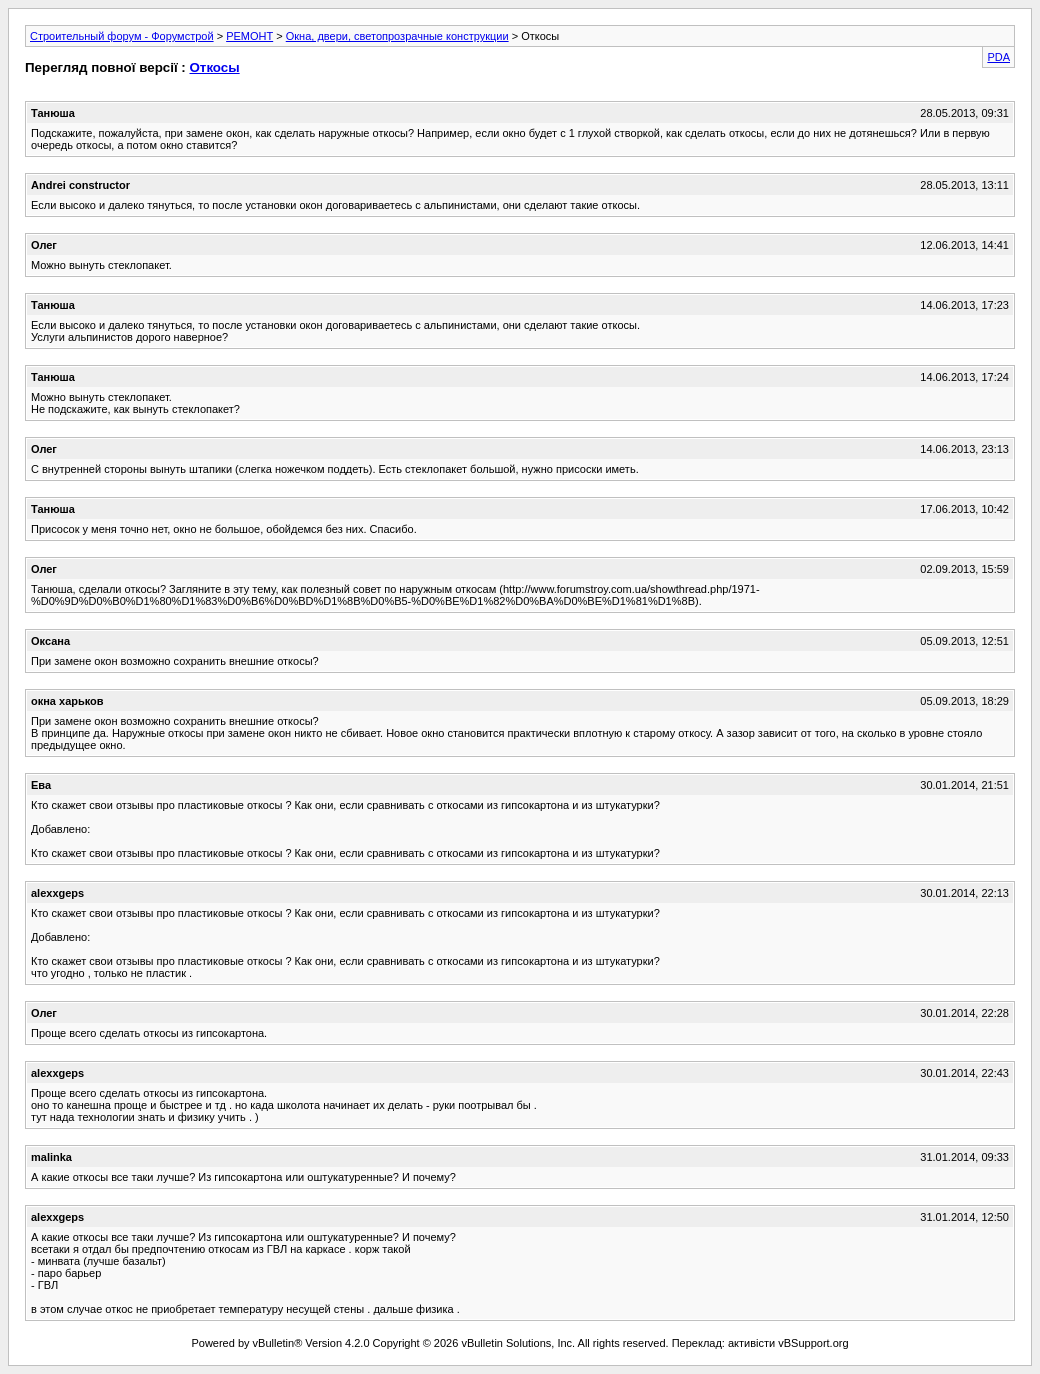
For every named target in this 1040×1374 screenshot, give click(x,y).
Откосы (214, 67)
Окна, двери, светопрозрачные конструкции (397, 36)
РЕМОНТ (249, 36)
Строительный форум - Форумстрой (122, 36)
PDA (998, 57)
